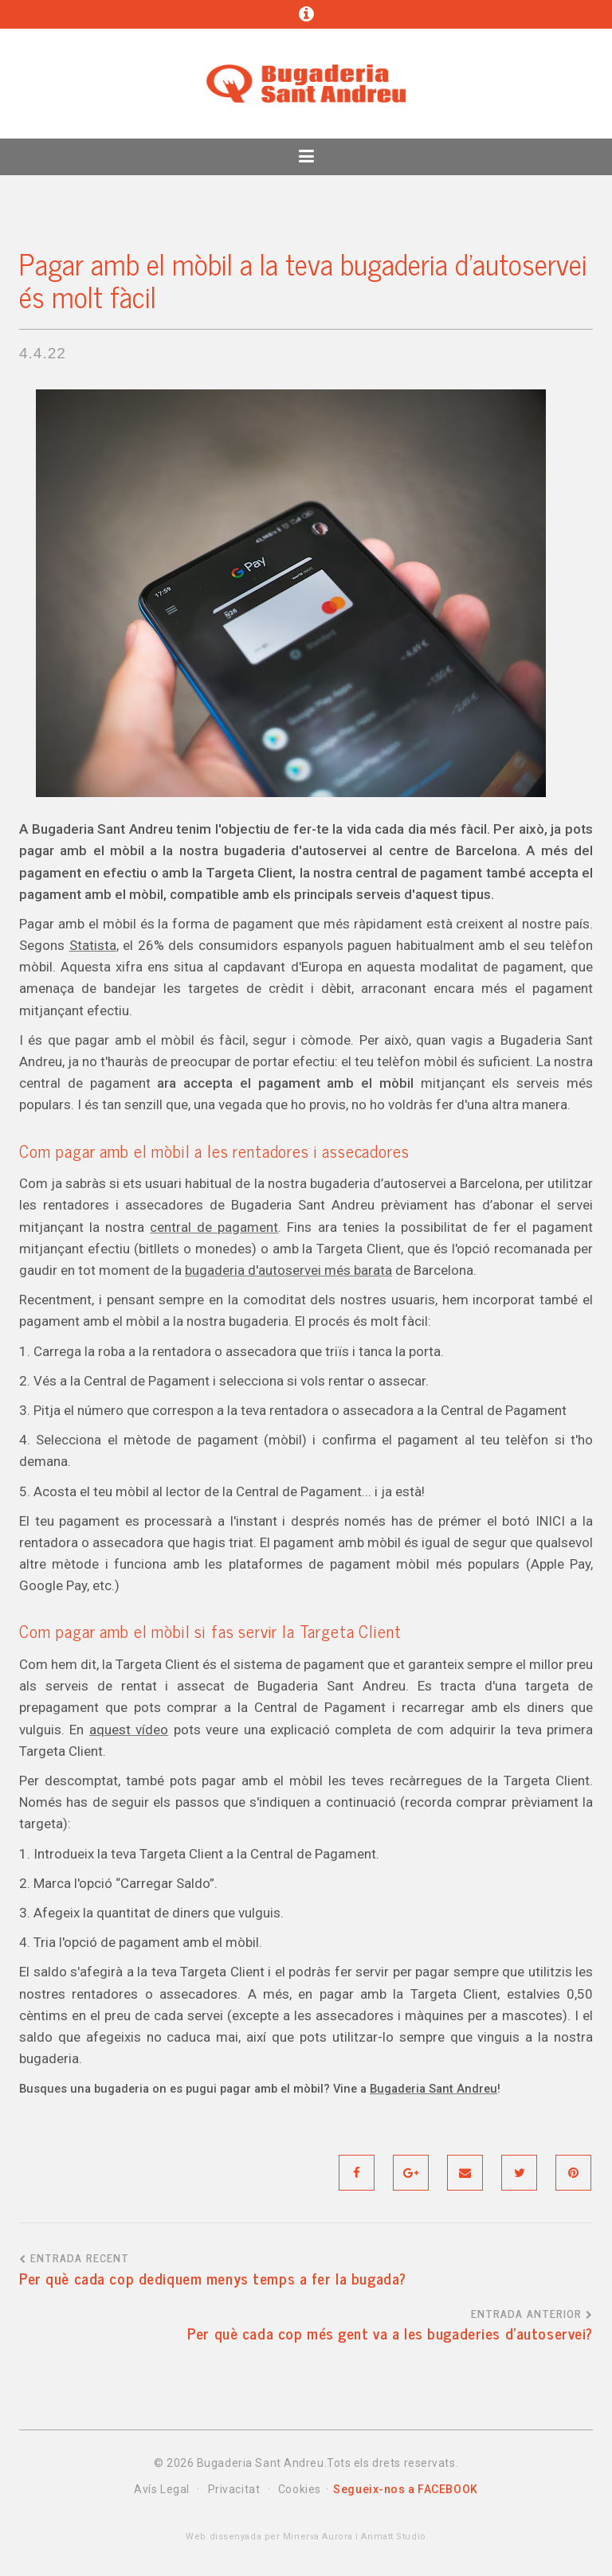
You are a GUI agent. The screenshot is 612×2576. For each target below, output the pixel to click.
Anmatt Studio (393, 2536)
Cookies (299, 2489)
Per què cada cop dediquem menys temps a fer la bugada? (212, 2277)
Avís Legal (162, 2489)
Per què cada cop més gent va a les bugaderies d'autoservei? (390, 2332)
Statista (92, 945)
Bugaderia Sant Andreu (433, 2089)
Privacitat (234, 2489)
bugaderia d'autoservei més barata (288, 1270)
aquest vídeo (128, 1730)
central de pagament (214, 1227)
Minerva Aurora (316, 2536)
